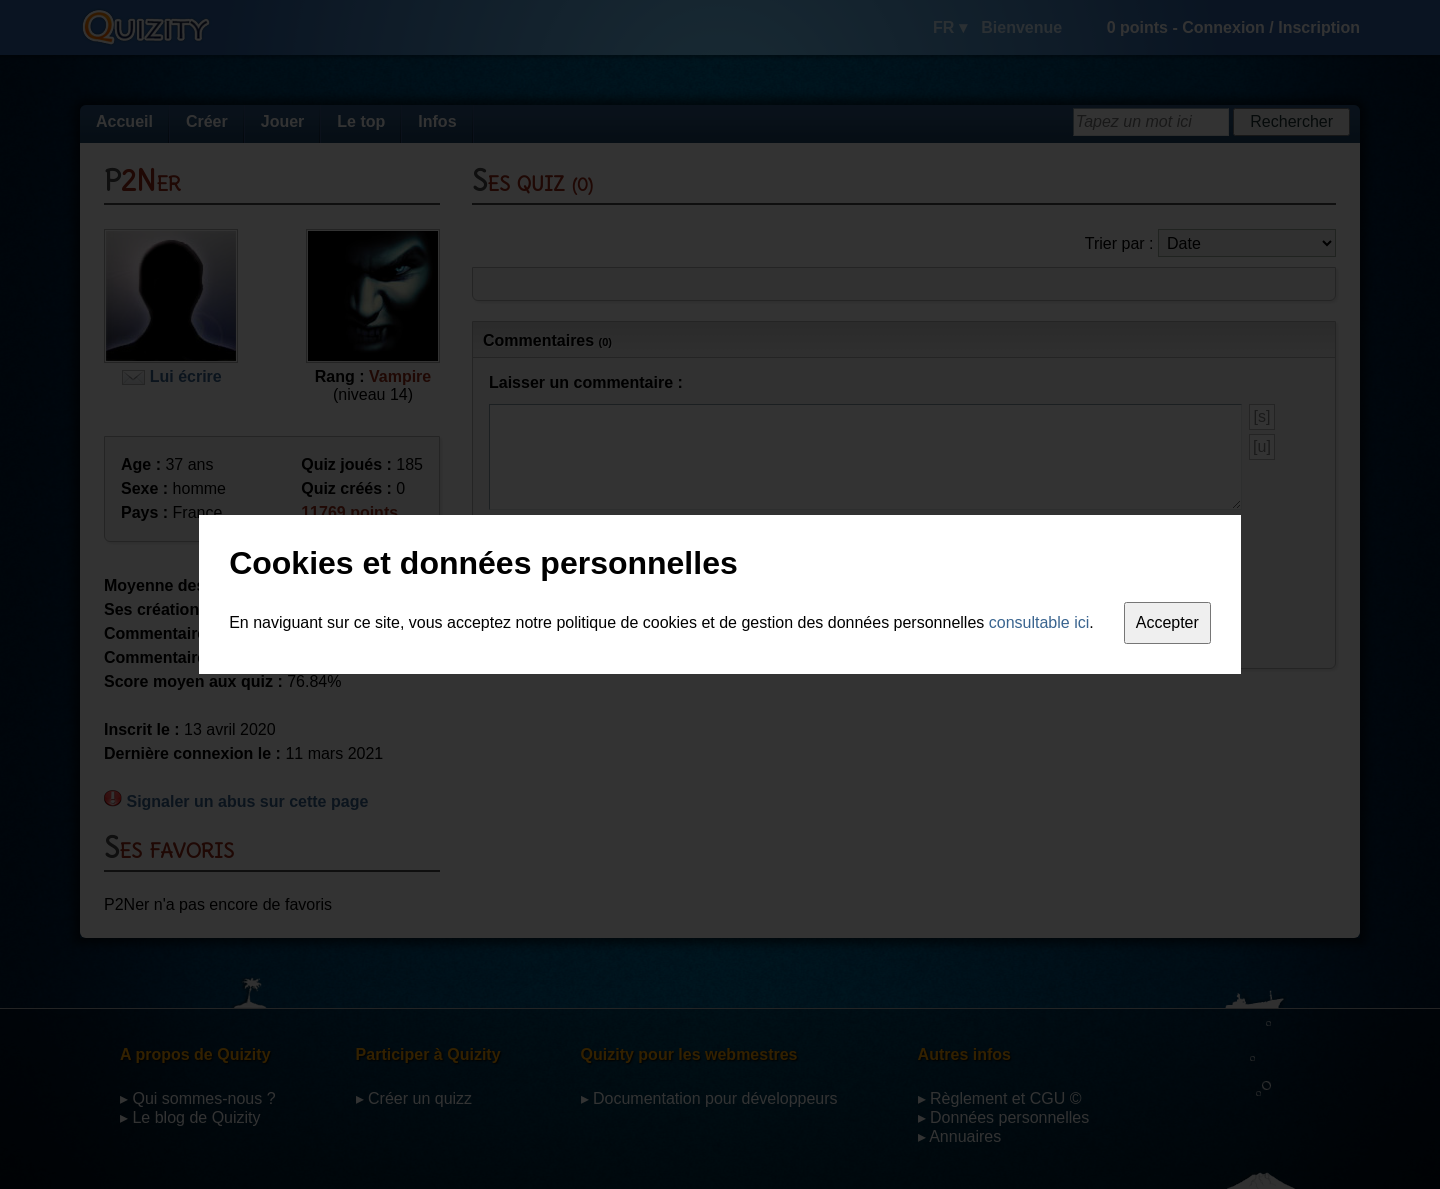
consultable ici (1039, 622)
